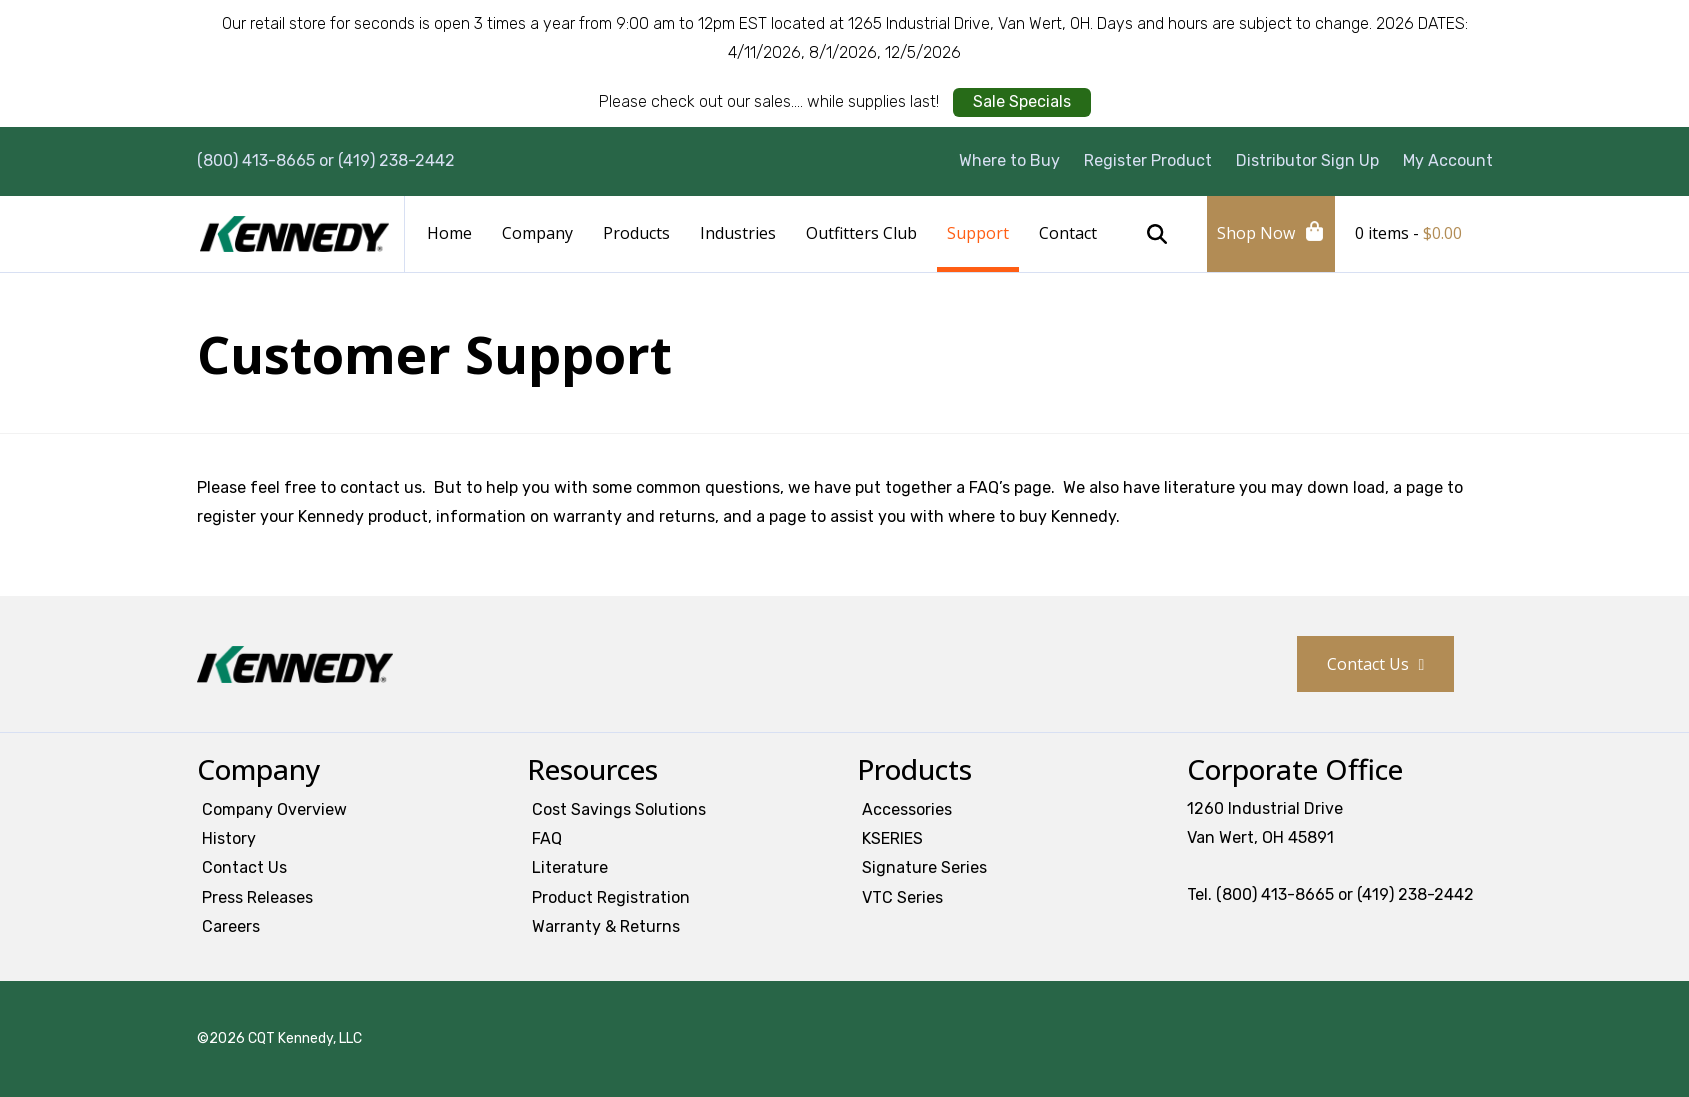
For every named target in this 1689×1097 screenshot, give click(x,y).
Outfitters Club (861, 233)
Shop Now (1256, 233)
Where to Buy (1009, 160)
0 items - (1408, 233)
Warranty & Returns (606, 926)
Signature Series (924, 867)
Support (978, 233)
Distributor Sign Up (1307, 160)
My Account (1448, 160)
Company (537, 233)
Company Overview (274, 809)
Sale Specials (1022, 101)
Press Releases (257, 897)
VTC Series (902, 897)
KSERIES (892, 838)
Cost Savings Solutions (619, 809)
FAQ (547, 838)
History (229, 838)
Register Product (1148, 160)
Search (1157, 234)
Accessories (907, 809)
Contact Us (1368, 664)
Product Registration (611, 897)
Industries (738, 233)
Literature (570, 867)
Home (449, 233)
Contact (1068, 233)
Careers (231, 926)
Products (636, 233)
